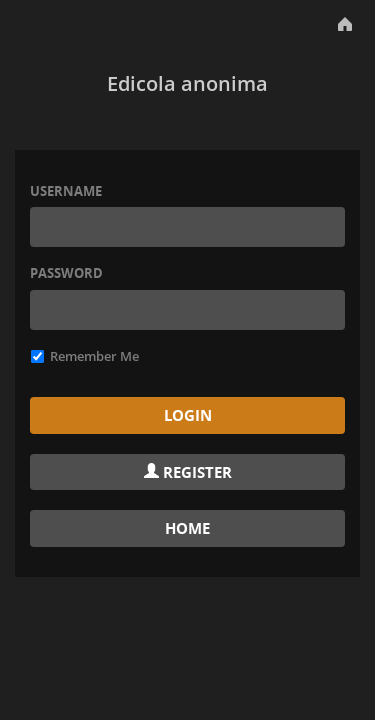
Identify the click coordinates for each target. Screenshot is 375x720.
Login (188, 415)
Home (187, 528)
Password (66, 273)
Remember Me (85, 356)
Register (188, 472)
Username (66, 191)
